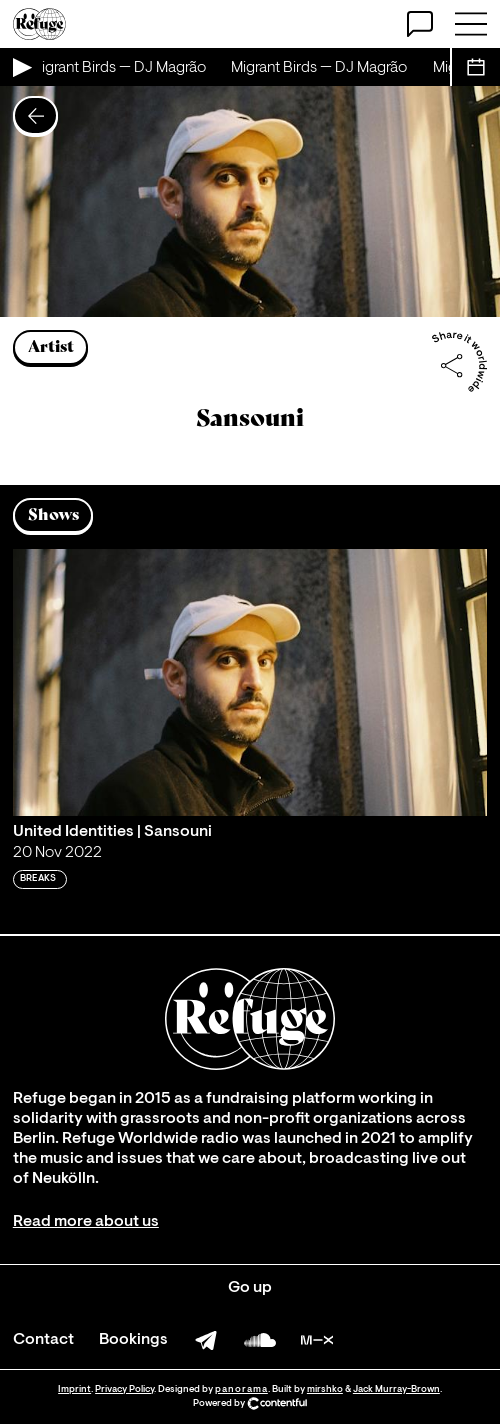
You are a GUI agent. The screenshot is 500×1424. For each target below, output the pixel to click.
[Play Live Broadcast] (21, 67)
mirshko (325, 1389)
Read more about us (86, 1222)
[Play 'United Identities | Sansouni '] (250, 682)
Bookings (133, 1340)
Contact (43, 1340)
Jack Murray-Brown (396, 1389)
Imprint (74, 1389)
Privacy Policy (124, 1389)
